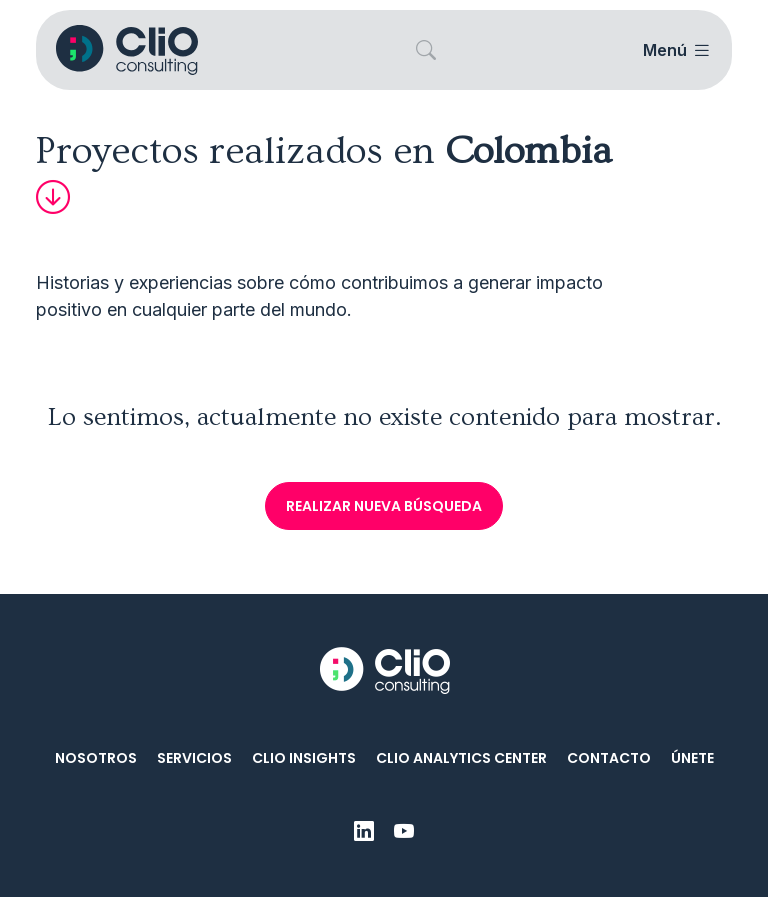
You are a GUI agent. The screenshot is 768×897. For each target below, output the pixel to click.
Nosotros (96, 758)
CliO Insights (304, 758)
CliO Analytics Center (461, 758)
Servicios (194, 758)
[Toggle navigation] (675, 50)
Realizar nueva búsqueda (384, 506)
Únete (692, 758)
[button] (426, 50)
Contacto (609, 758)
